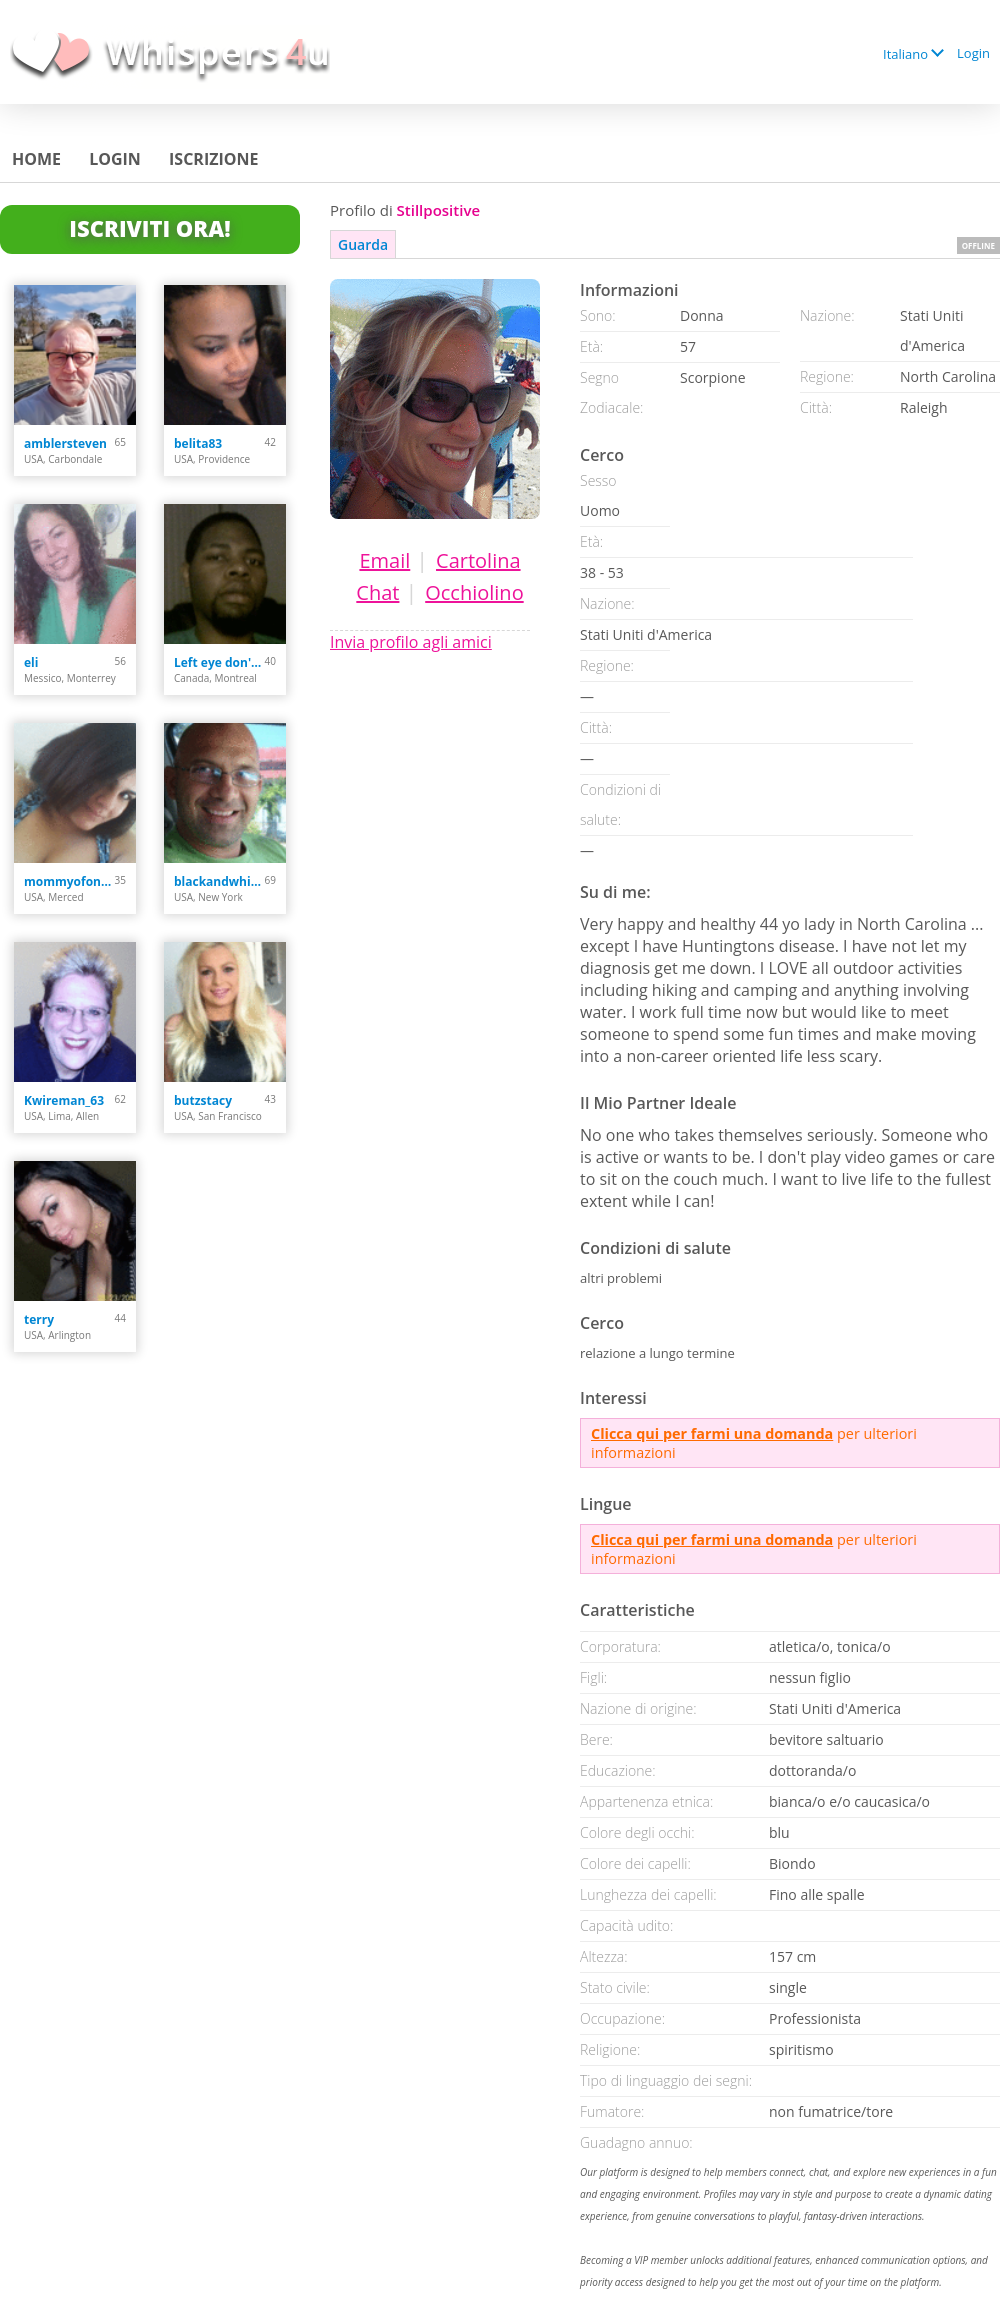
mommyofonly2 (69, 881)
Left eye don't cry (219, 662)
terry (39, 1319)
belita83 (198, 443)
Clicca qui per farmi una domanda (712, 1433)
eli (31, 662)
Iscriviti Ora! (149, 228)
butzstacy (203, 1100)
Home (36, 159)
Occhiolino (474, 592)
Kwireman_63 (64, 1100)
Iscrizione (213, 159)
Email (384, 560)
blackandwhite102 (219, 881)
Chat (377, 592)
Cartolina (478, 560)
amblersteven (65, 443)
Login (973, 53)
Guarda (363, 244)
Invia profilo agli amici (411, 642)
